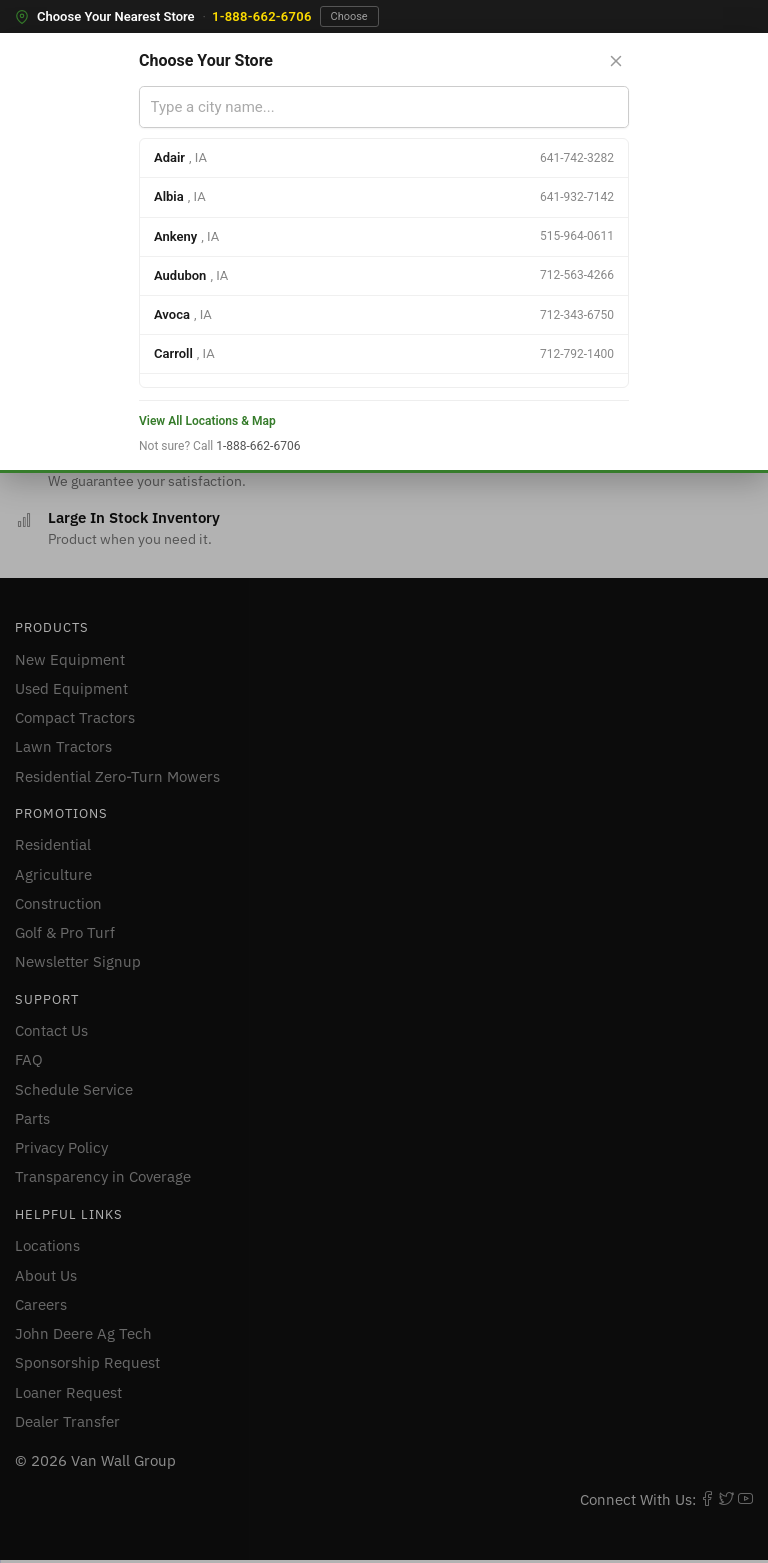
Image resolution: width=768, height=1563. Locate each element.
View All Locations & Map (207, 421)
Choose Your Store (206, 60)
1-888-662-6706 (262, 16)
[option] (384, 158)
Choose (349, 16)
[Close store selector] (616, 61)
